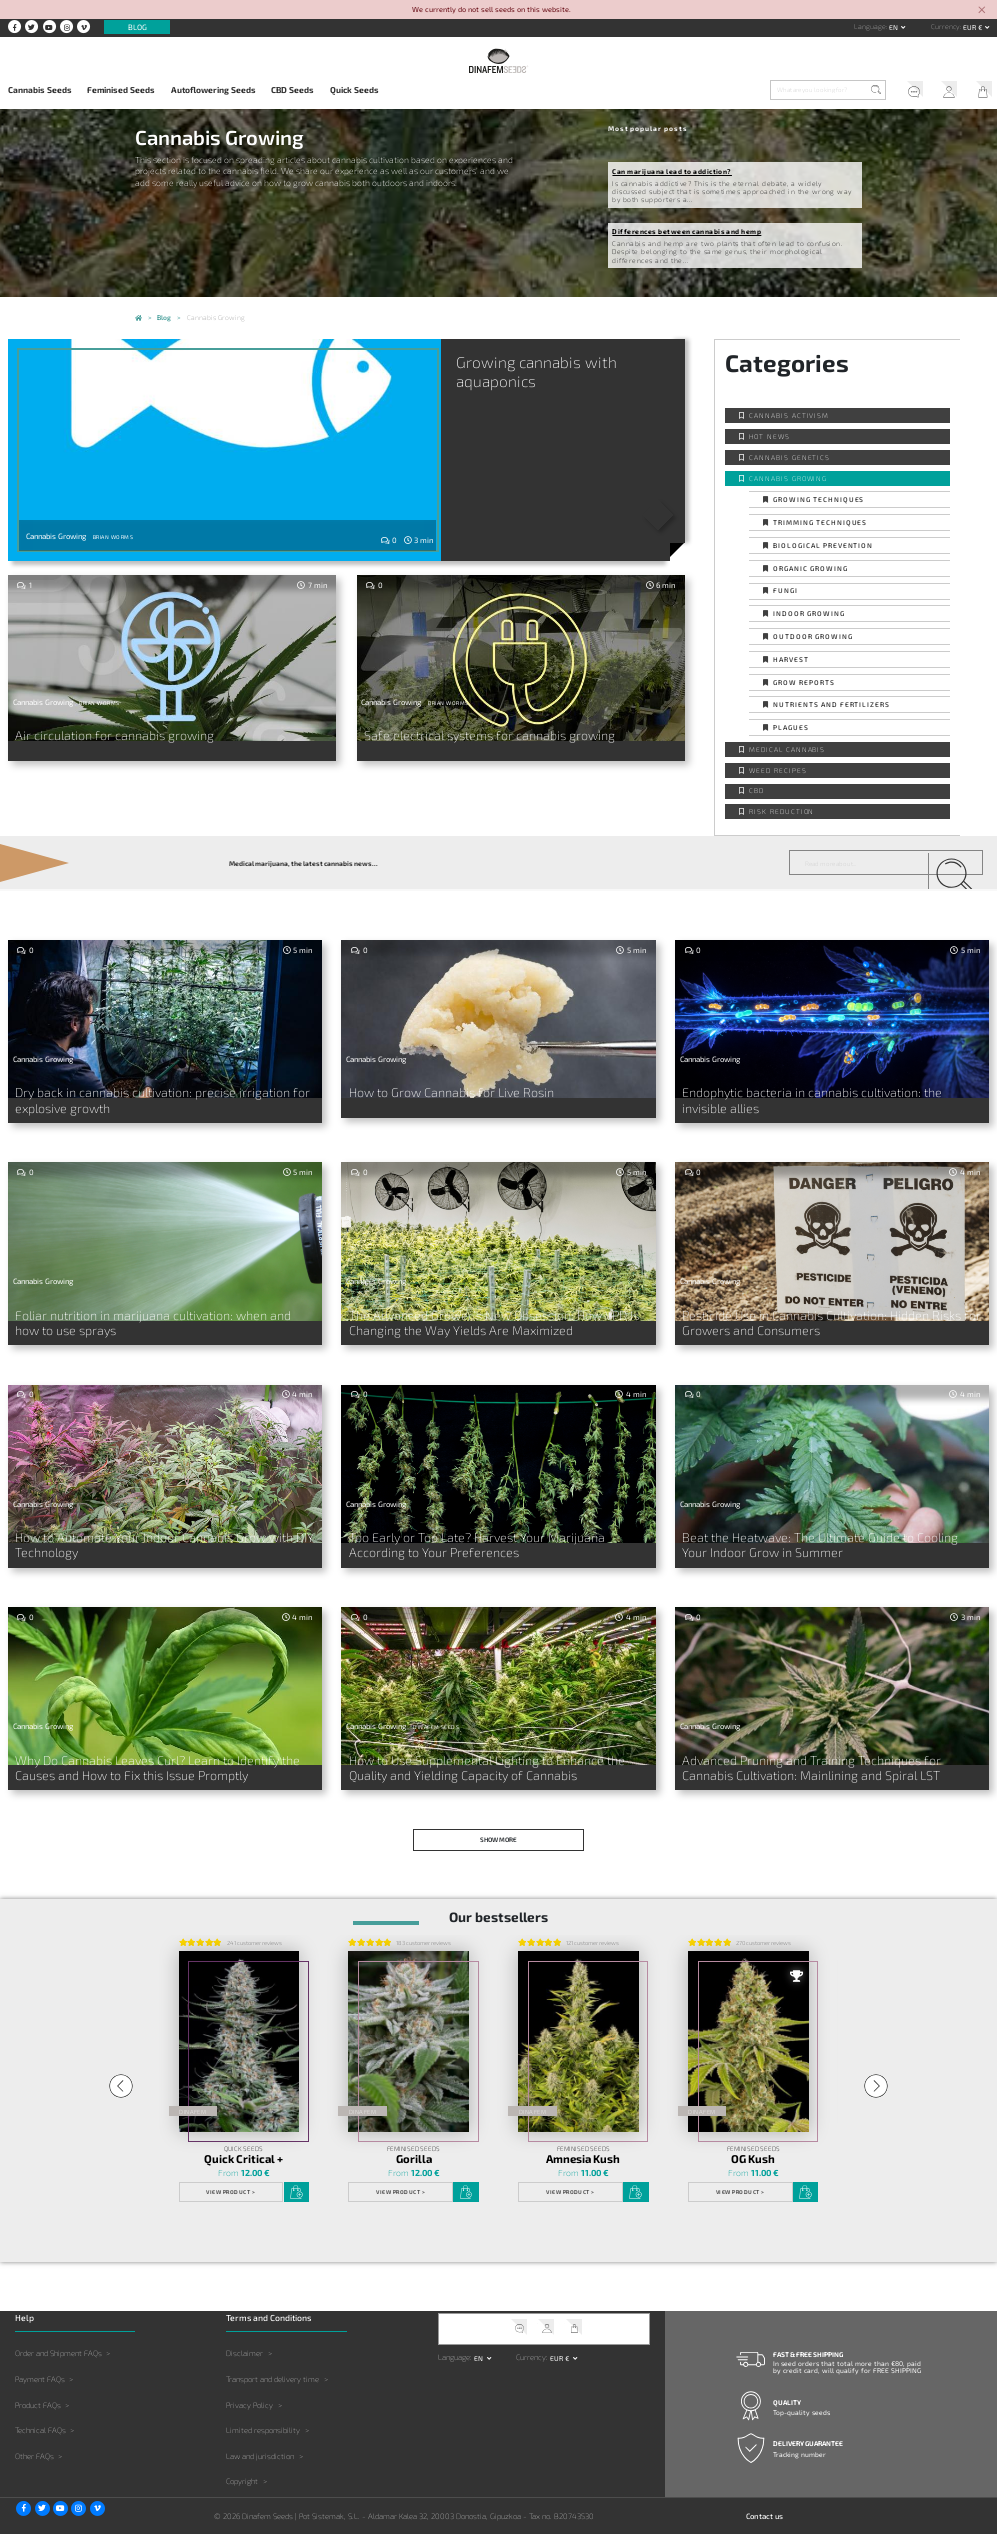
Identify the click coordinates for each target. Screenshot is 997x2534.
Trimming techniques (820, 522)
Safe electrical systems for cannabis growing (469, 733)
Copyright (242, 2462)
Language (870, 26)
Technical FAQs (40, 2411)
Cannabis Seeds (40, 90)
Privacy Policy (249, 2385)
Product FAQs (38, 2385)
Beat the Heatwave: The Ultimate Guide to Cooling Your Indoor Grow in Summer (827, 1533)
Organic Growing (810, 568)
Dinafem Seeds (436, 1714)
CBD (756, 790)
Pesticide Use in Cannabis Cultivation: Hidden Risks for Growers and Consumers (827, 1315)
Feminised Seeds (121, 90)
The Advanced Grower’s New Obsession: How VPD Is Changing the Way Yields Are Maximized (493, 1315)
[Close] (981, 10)
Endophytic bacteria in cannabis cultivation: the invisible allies (824, 1091)
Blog (137, 27)
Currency (945, 26)
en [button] (894, 27)
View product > (230, 2173)
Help (909, 91)
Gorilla (414, 2139)
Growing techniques (818, 499)
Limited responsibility (263, 2411)
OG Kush (753, 2139)
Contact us (764, 2497)
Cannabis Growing (788, 478)
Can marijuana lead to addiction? (671, 171)
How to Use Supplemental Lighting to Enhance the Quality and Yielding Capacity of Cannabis (494, 1751)
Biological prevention (823, 545)
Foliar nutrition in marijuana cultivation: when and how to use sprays (157, 1315)
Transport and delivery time (272, 2360)
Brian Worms (113, 537)
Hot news (769, 436)
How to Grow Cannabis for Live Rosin (434, 1091)
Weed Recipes (778, 770)
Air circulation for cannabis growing (97, 733)
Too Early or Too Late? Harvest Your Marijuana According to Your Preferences (497, 1533)
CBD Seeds (292, 90)
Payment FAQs (40, 2360)
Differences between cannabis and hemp (686, 231)
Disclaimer (244, 2334)
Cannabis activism (789, 415)
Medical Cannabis (787, 749)
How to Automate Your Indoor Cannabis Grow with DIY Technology (141, 1533)
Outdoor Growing (813, 636)
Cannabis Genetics (789, 457)
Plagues (791, 727)
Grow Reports (804, 682)
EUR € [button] (973, 27)
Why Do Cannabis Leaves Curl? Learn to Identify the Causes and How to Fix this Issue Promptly (162, 1751)
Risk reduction (782, 811)
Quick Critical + (243, 2139)
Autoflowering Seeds (213, 90)
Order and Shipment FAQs (58, 2334)
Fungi (785, 590)
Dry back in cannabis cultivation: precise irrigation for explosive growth (159, 1098)
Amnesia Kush (583, 2139)
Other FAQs (34, 2437)
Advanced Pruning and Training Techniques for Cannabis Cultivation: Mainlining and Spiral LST (811, 1751)
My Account (944, 91)
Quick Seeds (354, 90)
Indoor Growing (809, 613)
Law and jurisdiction (260, 2437)
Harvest (791, 659)
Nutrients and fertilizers (831, 704)
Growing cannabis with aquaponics (542, 371)
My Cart (979, 91)
